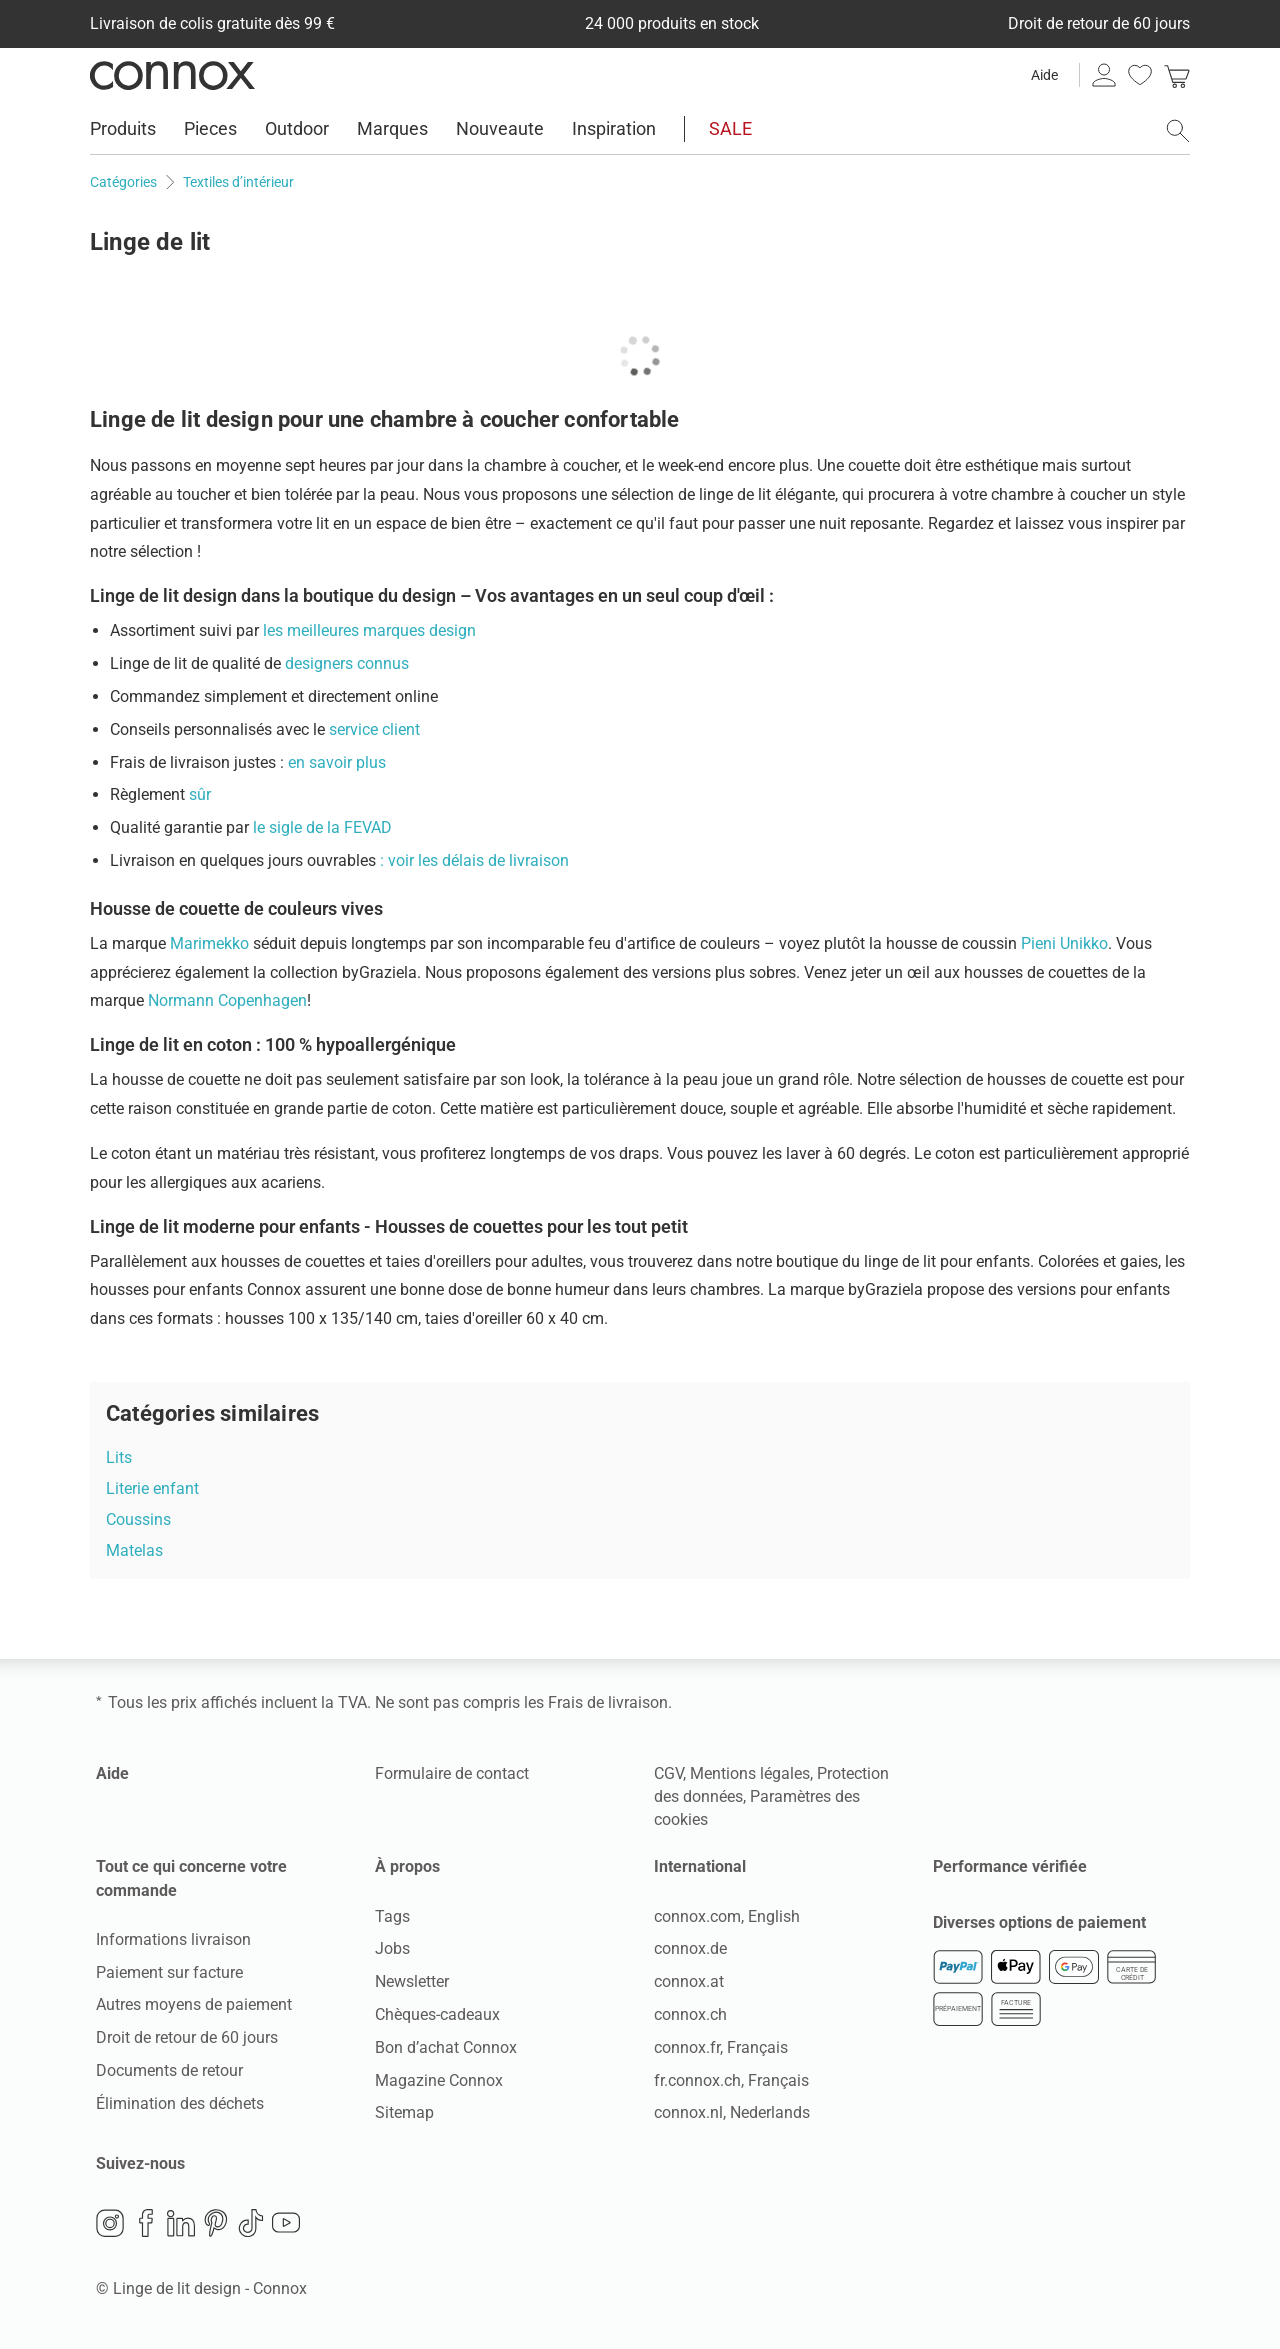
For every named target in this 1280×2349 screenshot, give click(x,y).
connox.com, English (727, 1916)
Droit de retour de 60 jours (187, 2037)
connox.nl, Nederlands (732, 2112)
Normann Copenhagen (227, 1000)
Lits (119, 1457)
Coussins (138, 1519)
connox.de (690, 1948)
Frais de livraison (608, 1702)
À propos (407, 1866)
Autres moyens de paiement (194, 2004)
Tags (392, 1916)
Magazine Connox (439, 2080)
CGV (668, 1773)
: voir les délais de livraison (474, 860)
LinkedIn (181, 2223)
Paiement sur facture (169, 1972)
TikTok (251, 2223)
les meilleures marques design (369, 630)
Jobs (392, 1948)
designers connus (347, 663)
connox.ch (690, 2014)
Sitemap (404, 2112)
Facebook (146, 2223)
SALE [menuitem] (730, 128)
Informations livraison (173, 1939)
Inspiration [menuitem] (614, 128)
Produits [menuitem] (123, 128)
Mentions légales (750, 1773)
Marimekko (209, 943)
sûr (200, 794)
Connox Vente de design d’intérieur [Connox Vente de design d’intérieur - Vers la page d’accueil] (172, 75)
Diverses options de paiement (1039, 1922)
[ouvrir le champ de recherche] (1178, 131)
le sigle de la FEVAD (322, 827)
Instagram (110, 2223)
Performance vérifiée (1010, 1866)
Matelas (134, 1550)
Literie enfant (152, 1488)
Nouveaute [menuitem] (500, 128)
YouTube (286, 2223)
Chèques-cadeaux (437, 2014)
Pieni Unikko (1064, 943)
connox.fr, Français (721, 2047)
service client (374, 729)
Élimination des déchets (180, 2103)
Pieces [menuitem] (210, 128)
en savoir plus (335, 762)
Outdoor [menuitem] (297, 128)
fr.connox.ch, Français (731, 2080)
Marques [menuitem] (392, 128)
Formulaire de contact (452, 1773)
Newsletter (412, 1981)
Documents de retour (169, 2070)
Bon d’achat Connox (446, 2047)
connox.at (689, 1981)
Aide (1044, 75)
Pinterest (216, 2223)
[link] (1177, 75)
